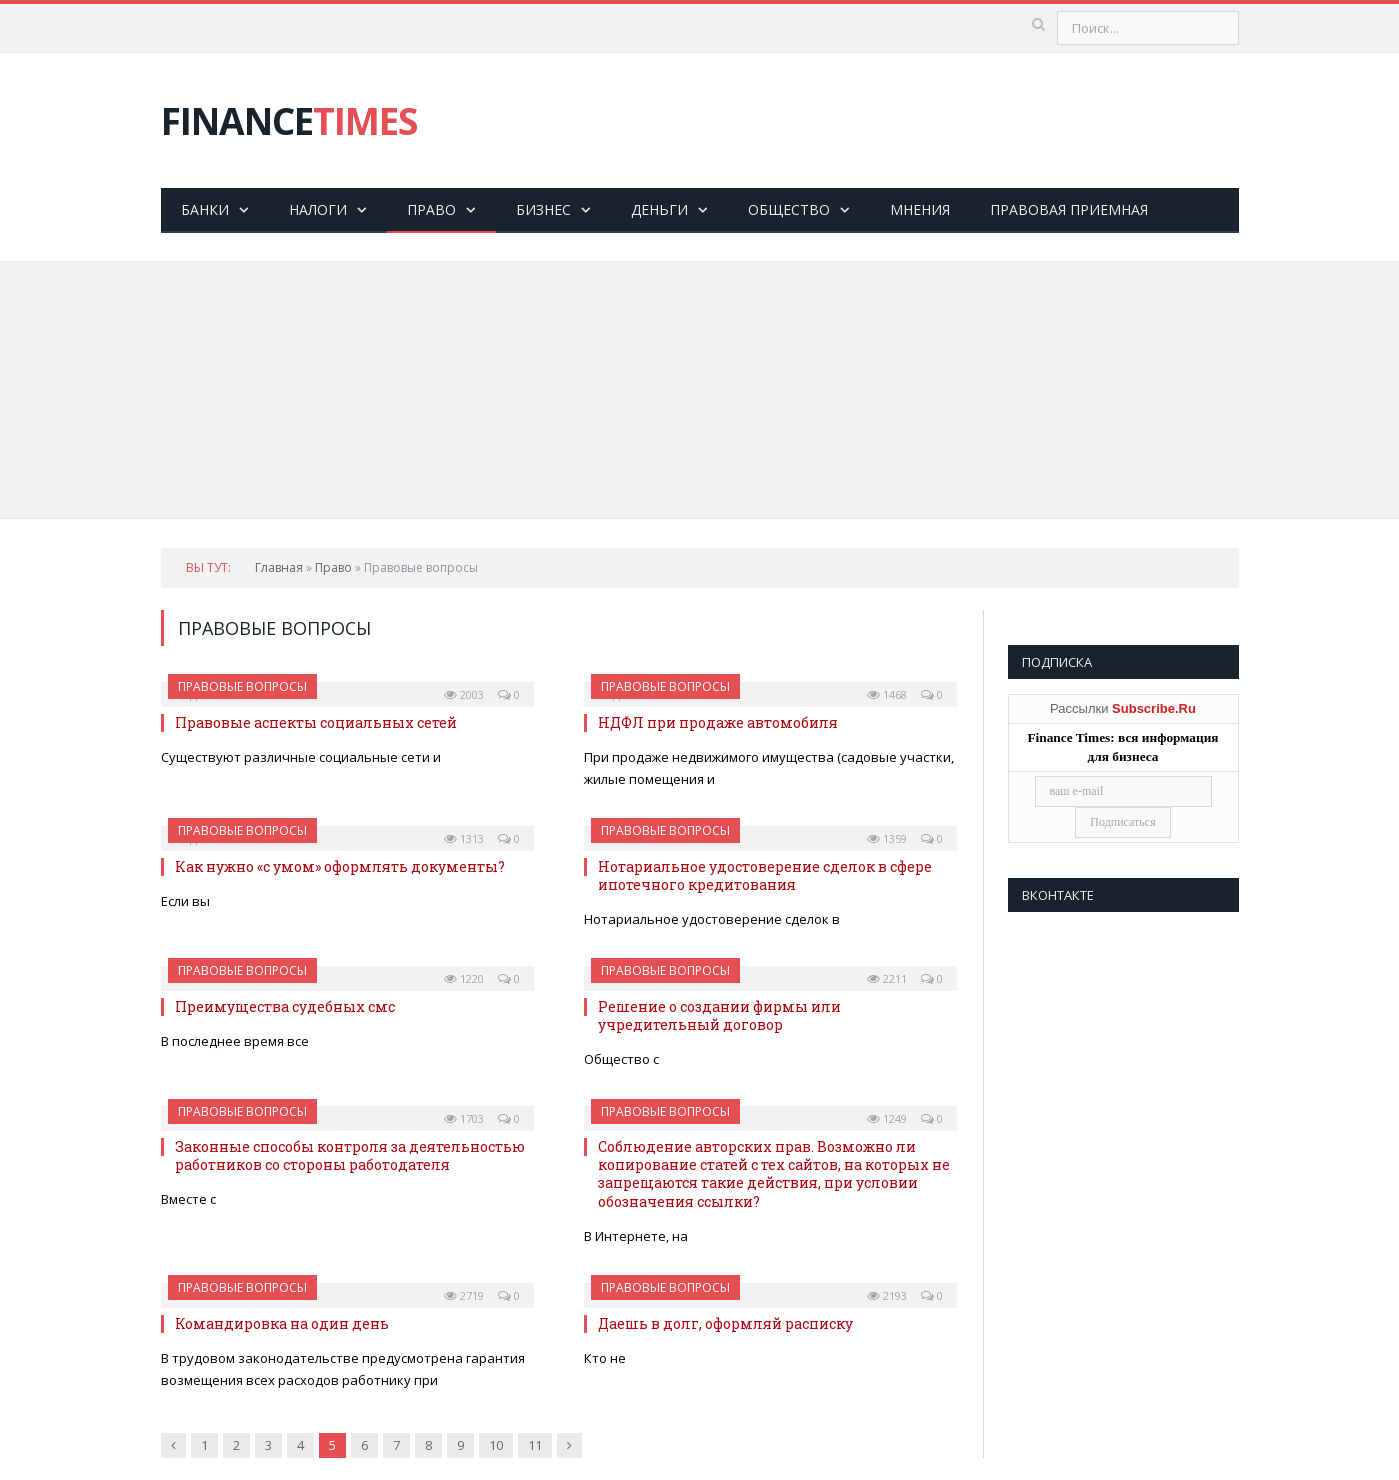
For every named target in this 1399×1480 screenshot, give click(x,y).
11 (535, 1445)
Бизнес (543, 209)
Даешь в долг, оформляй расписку (725, 1323)
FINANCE (289, 120)
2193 (887, 1295)
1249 (887, 1118)
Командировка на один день (282, 1323)
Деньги (659, 209)
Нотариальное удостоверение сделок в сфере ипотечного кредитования (765, 875)
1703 (464, 1118)
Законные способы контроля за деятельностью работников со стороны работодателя (350, 1155)
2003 (464, 694)
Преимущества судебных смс (285, 1006)
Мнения (920, 209)
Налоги (318, 209)
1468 (887, 694)
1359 (887, 838)
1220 (464, 978)
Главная (279, 567)
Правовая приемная (1069, 209)
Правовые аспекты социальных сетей (316, 722)
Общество (789, 209)
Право (431, 209)
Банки (205, 209)
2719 (464, 1295)
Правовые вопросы (242, 686)
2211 (887, 978)
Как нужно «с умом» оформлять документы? (340, 866)
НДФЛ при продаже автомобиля (718, 722)
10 (496, 1445)
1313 (464, 838)
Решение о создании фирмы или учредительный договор (719, 1015)
